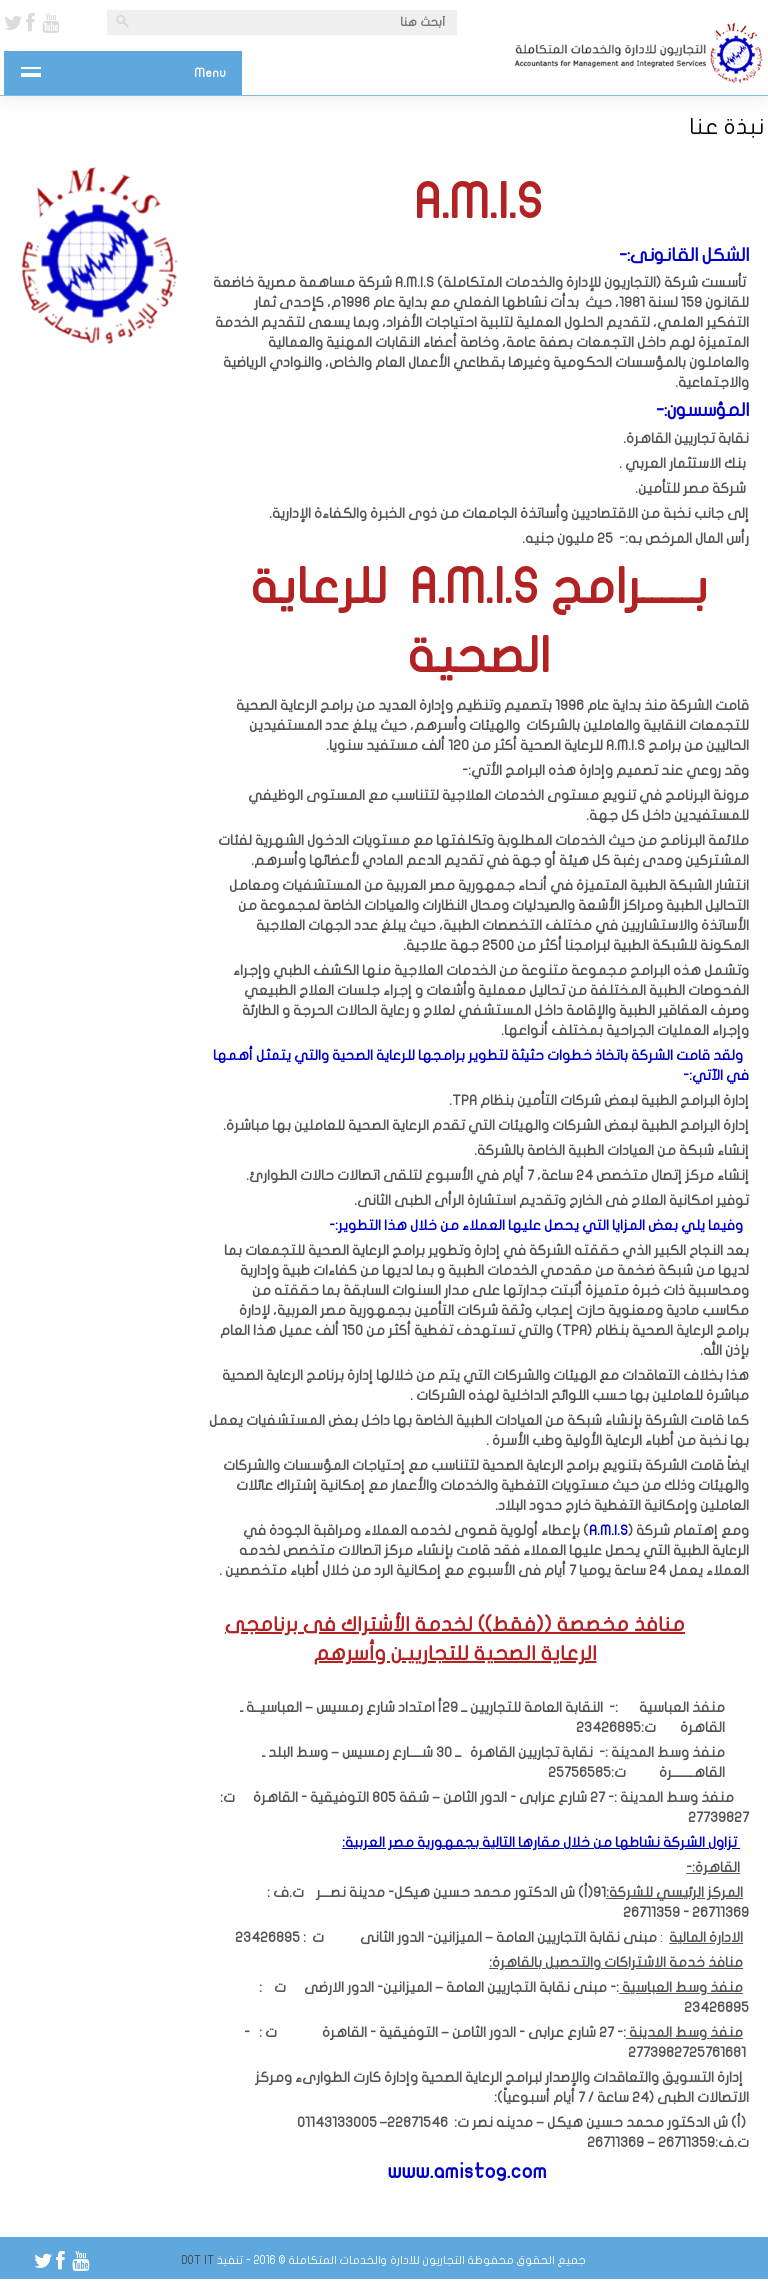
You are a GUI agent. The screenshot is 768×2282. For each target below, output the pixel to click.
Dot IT (198, 2260)
